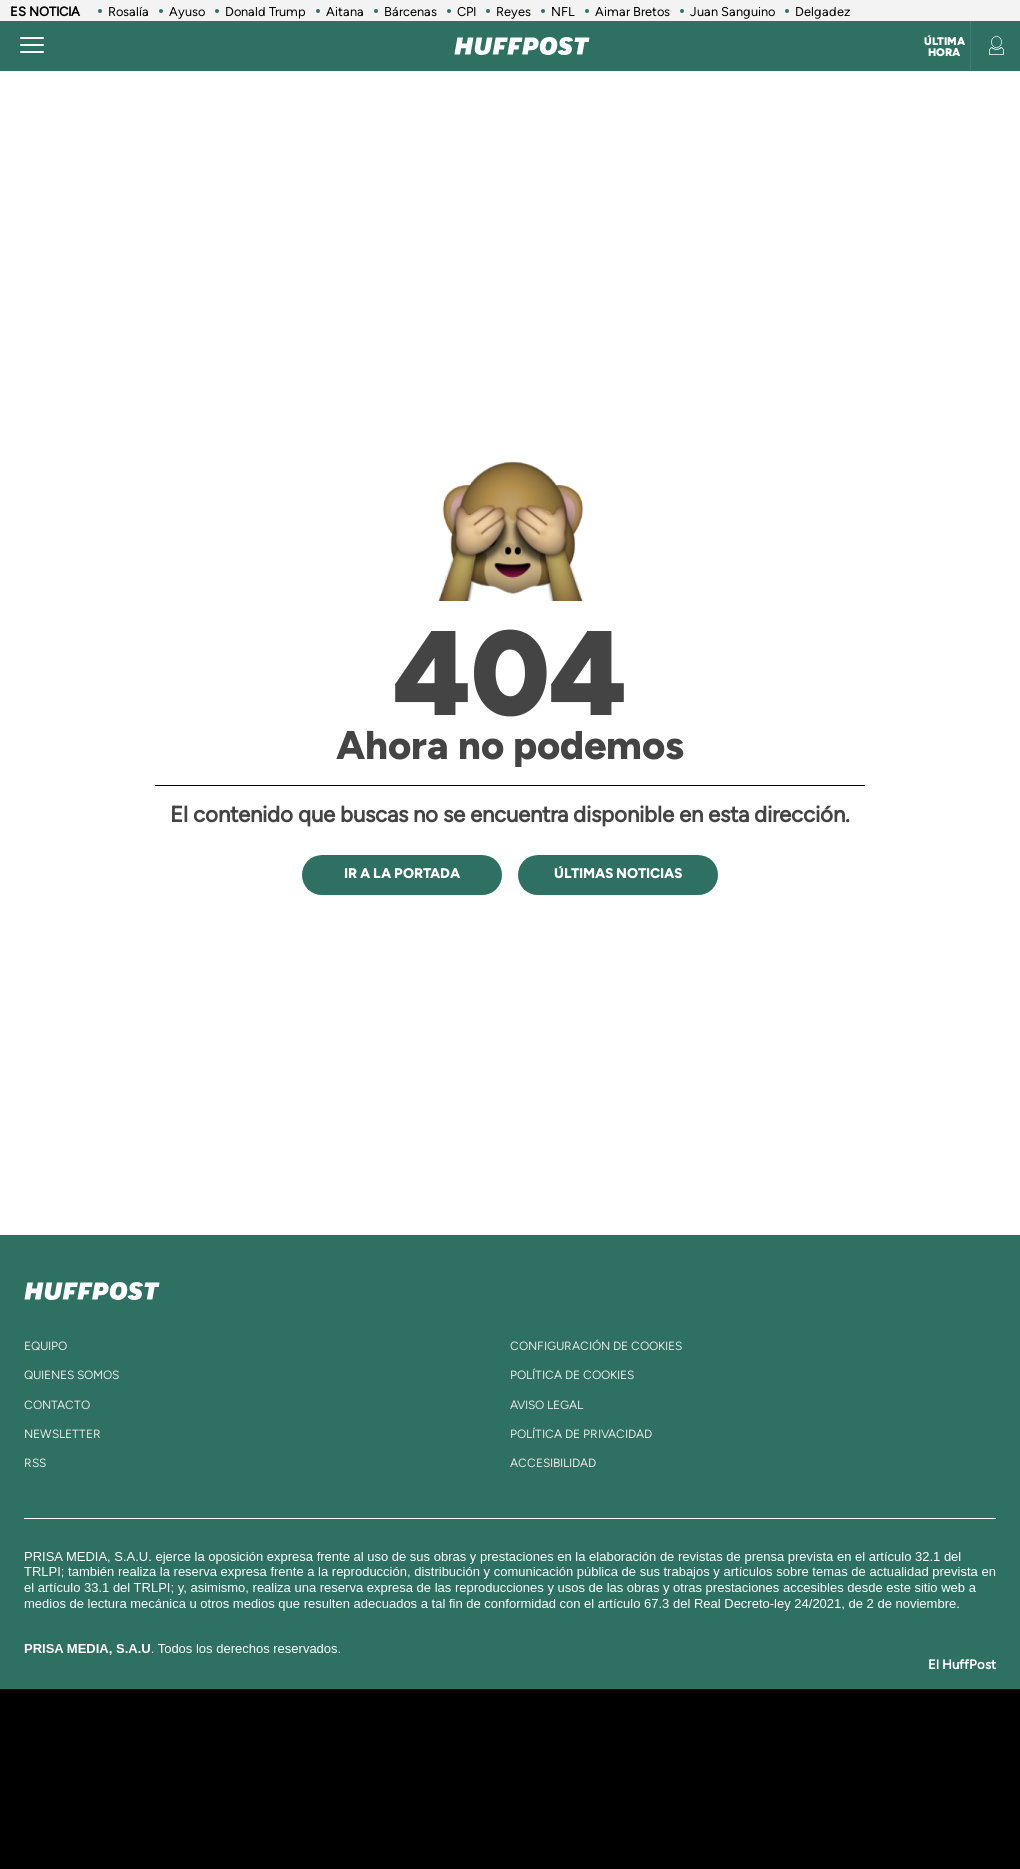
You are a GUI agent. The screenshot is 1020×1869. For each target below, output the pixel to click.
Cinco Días (563, 1778)
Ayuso (187, 11)
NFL (563, 11)
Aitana (345, 11)
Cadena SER (673, 1748)
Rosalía (128, 11)
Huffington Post (318, 1778)
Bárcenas (410, 11)
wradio (486, 1778)
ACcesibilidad (553, 1463)
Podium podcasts (476, 1808)
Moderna (377, 1808)
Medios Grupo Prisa (113, 1813)
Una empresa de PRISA (114, 1764)
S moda (645, 1808)
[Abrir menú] (32, 46)
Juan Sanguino (732, 11)
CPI (466, 11)
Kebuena (858, 1778)
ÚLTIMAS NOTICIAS (618, 873)
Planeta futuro (786, 1778)
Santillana (481, 1748)
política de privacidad (581, 1434)
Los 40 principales (387, 1748)
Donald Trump (265, 11)
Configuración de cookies (596, 1346)
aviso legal (546, 1405)
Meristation (830, 1808)
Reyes (513, 11)
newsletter (62, 1434)
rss (35, 1463)
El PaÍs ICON (562, 1808)
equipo (45, 1346)
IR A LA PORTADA (402, 873)
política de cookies (572, 1375)
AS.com (736, 1748)
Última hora (944, 47)
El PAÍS (291, 1748)
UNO (429, 1778)
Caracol (876, 1748)
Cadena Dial (639, 1778)
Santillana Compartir (587, 1748)
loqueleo (734, 1808)
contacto (57, 1405)
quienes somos (71, 1375)
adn (802, 1748)
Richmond (279, 1808)
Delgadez (822, 11)
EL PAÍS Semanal (712, 1778)
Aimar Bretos (632, 11)
